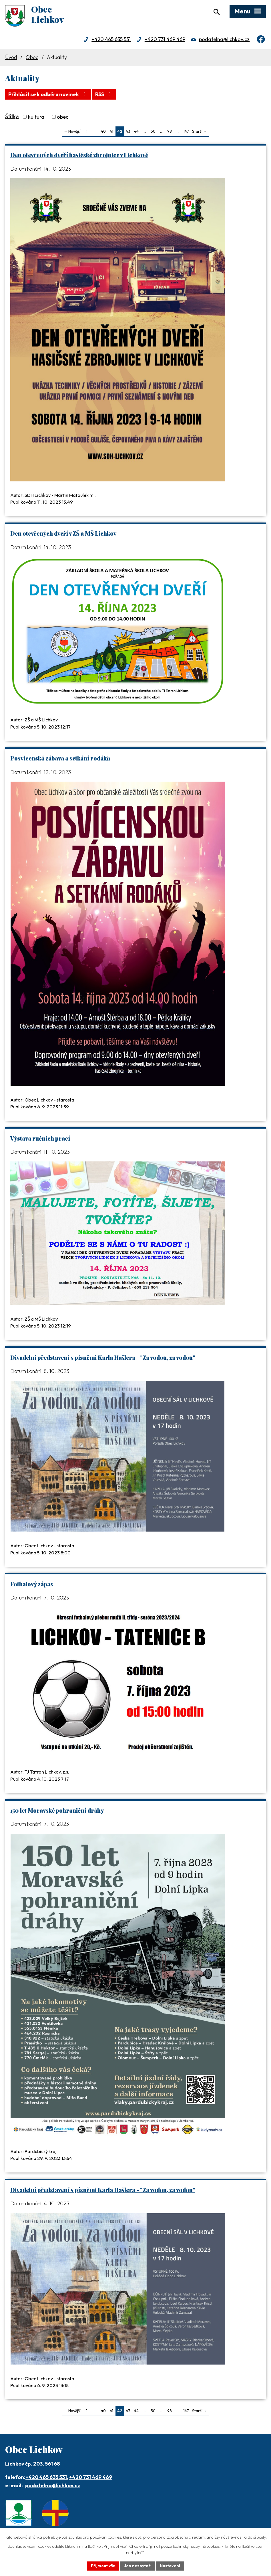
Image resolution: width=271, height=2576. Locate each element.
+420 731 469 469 (165, 39)
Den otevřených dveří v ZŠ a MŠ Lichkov (63, 533)
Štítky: (12, 116)
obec (62, 117)
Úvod (11, 57)
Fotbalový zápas (31, 1584)
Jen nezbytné (137, 2565)
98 (169, 131)
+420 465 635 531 (111, 39)
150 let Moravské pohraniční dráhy (57, 1810)
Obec (32, 57)
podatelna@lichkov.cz (224, 39)
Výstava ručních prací (40, 1138)
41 (111, 131)
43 (128, 131)
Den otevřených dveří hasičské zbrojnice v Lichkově (79, 155)
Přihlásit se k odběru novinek (48, 94)
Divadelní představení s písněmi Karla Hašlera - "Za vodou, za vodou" (102, 1357)
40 (103, 131)
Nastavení (170, 2565)
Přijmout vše (103, 2565)
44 (136, 131)
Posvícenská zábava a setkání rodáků (60, 758)
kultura (36, 117)
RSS (104, 94)
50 (153, 131)
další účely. (257, 2537)
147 (186, 131)
